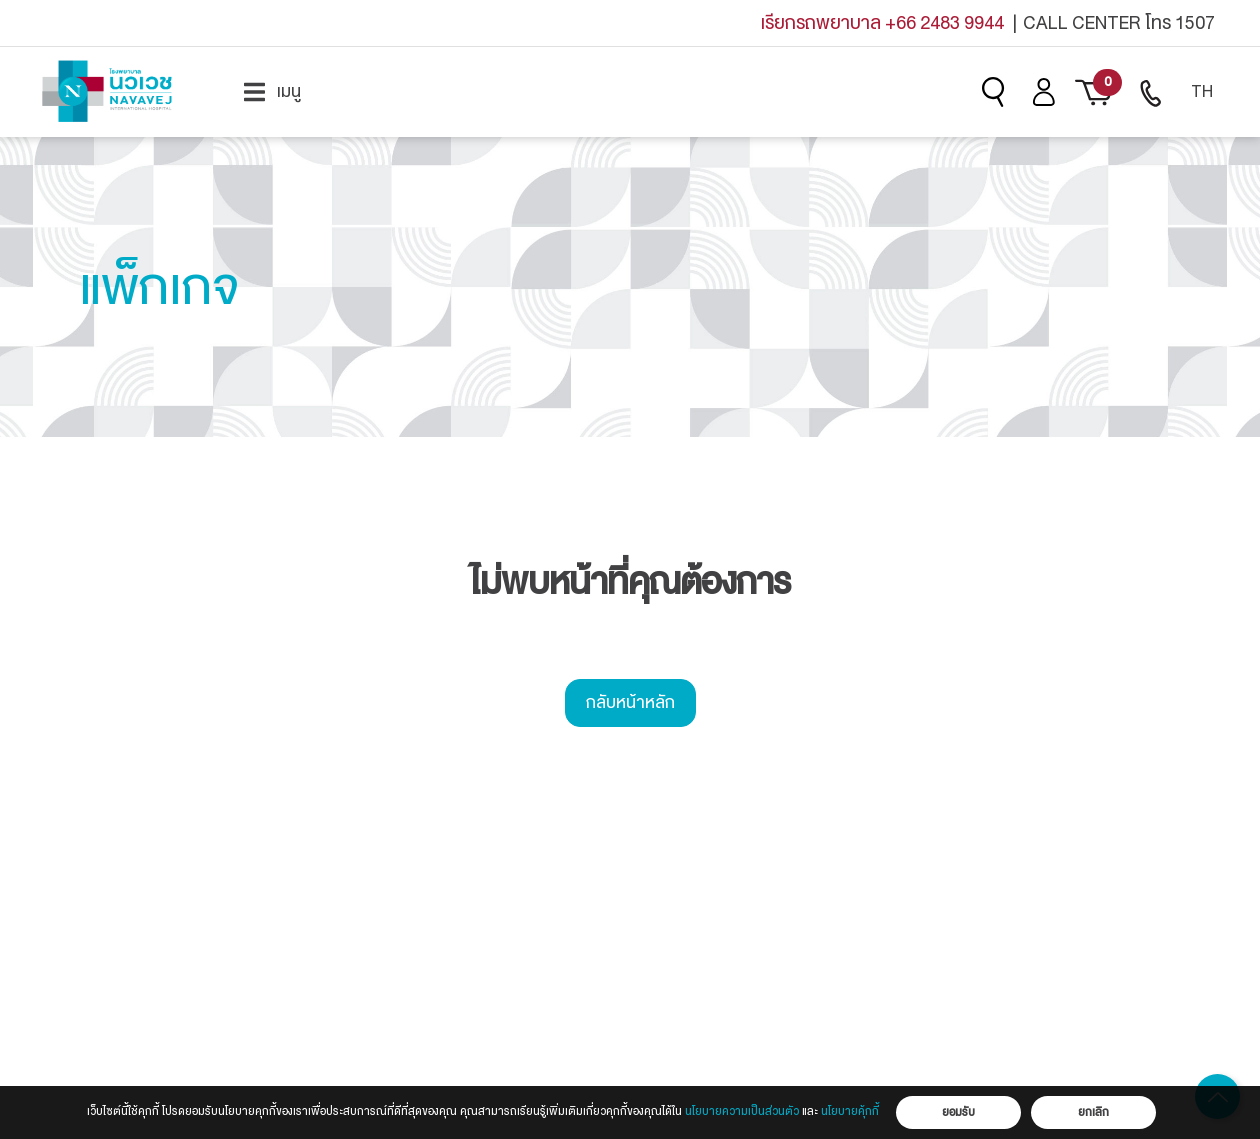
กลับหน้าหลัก (630, 702)
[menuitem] (272, 92)
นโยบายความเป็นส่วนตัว (742, 1111)
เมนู (272, 92)
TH (1202, 91)
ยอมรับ (958, 1112)
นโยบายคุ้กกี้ (850, 1111)
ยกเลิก (1093, 1112)
